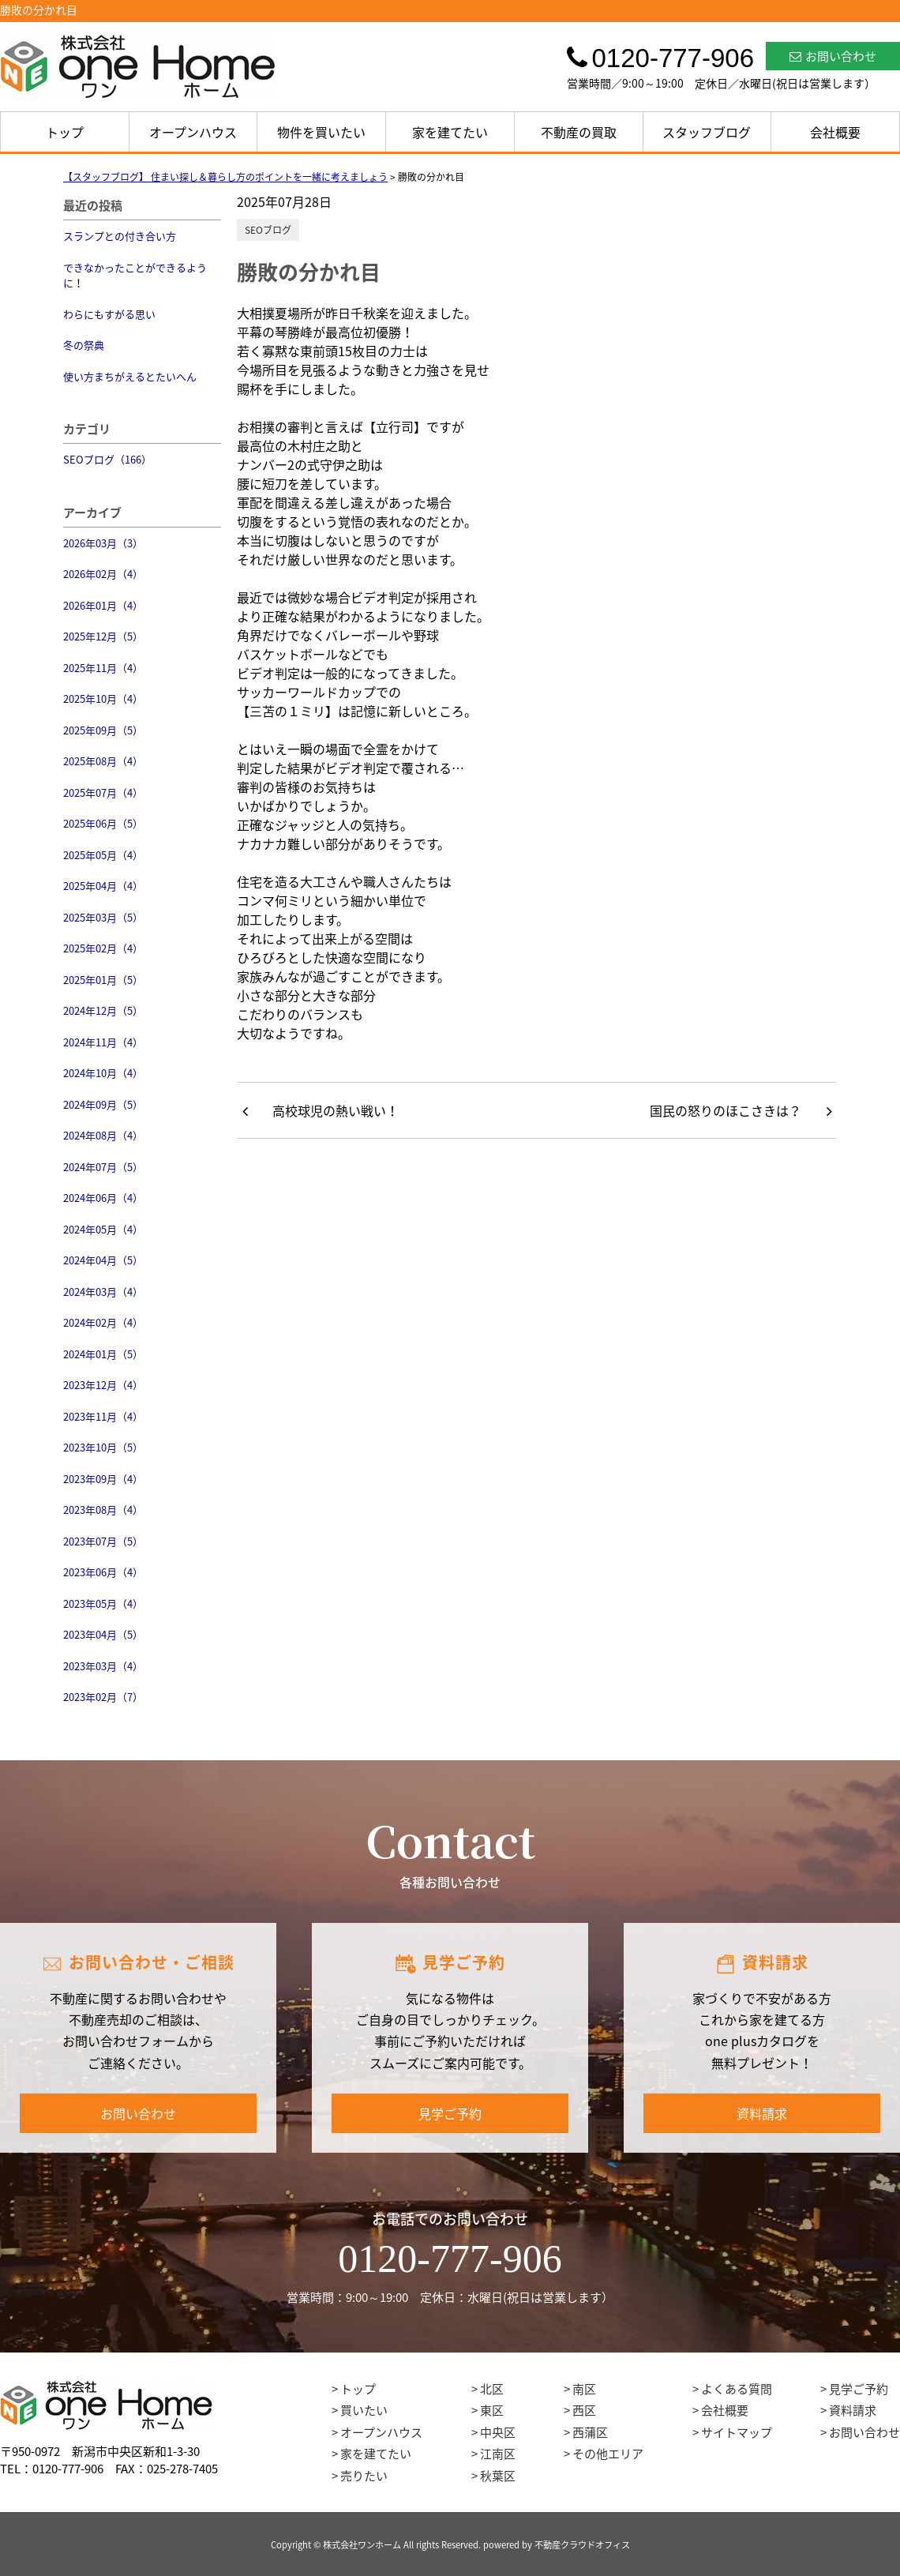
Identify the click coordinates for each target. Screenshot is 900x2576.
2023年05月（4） (103, 1603)
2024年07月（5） (103, 1166)
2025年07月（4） (103, 792)
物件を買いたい (321, 131)
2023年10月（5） (103, 1447)
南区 (584, 2389)
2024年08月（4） (103, 1135)
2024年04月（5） (103, 1259)
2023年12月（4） (103, 1384)
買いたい (364, 2410)
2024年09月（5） (103, 1104)
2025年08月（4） (103, 760)
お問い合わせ (832, 56)
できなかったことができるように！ (135, 275)
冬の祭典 (83, 344)
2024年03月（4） (103, 1291)
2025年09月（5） (103, 730)
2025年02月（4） (103, 948)
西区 (584, 2410)
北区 (492, 2389)
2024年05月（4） (103, 1229)
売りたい (364, 2475)
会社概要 (835, 131)
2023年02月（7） (103, 1696)
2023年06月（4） (103, 1571)
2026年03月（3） (103, 542)
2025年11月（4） (103, 667)
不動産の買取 (579, 131)
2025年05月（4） (103, 854)
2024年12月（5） (103, 1010)
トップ (65, 131)
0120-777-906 (449, 2258)
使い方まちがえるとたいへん (130, 376)
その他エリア (607, 2453)
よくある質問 (736, 2389)
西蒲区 (590, 2432)
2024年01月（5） (103, 1353)
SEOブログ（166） (107, 459)
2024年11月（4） (103, 1042)
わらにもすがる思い (109, 313)
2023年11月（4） (103, 1416)
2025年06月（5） (103, 823)
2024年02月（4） (103, 1322)
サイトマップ (736, 2432)
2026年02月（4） (103, 573)
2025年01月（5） (103, 979)
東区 (492, 2410)
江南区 (498, 2453)
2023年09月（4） (103, 1478)
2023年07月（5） (103, 1541)
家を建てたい (450, 131)
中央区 (498, 2432)
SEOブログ (268, 230)
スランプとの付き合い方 (119, 235)
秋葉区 (498, 2475)
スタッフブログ (706, 131)
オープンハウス (193, 131)
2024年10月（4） (103, 1072)
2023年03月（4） (103, 1665)
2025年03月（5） (103, 917)
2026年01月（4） (103, 605)
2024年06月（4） (103, 1197)
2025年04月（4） (103, 885)
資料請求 (762, 2113)
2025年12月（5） (103, 636)
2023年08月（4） (103, 1509)
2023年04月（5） (103, 1634)
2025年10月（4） (103, 698)
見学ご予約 (450, 2113)
